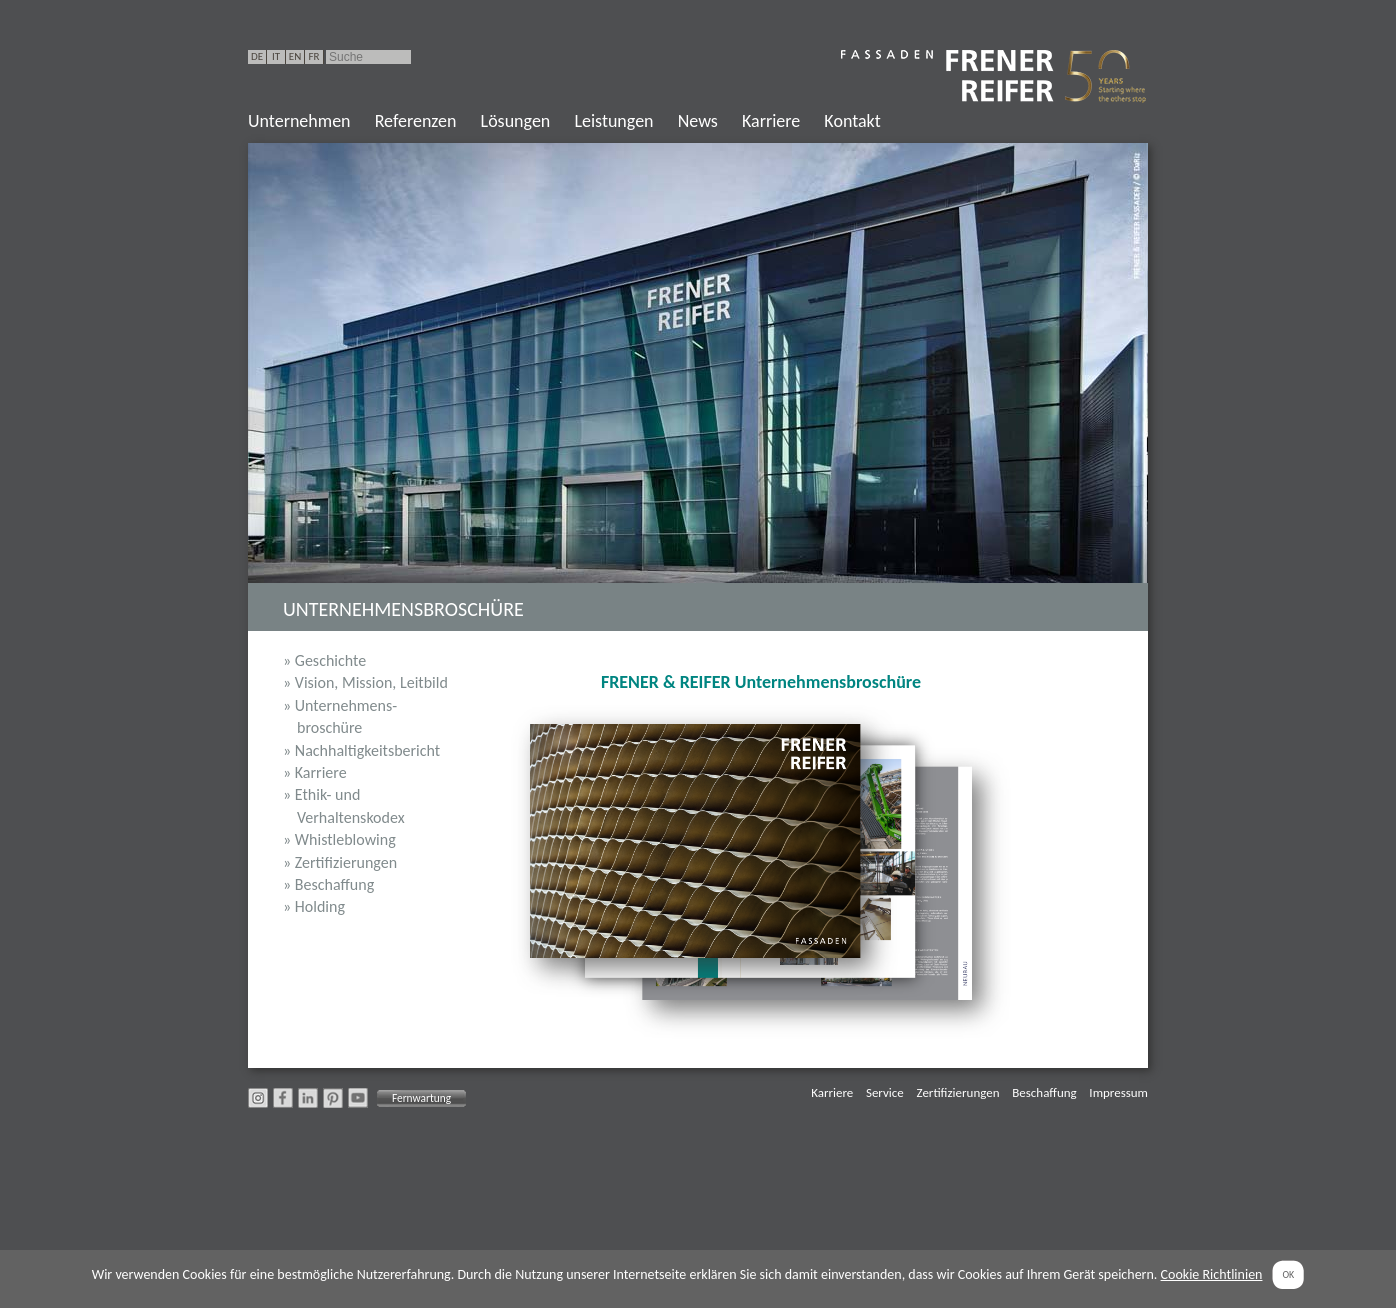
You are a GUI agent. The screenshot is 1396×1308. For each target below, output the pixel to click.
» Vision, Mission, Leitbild (365, 682)
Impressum (1118, 1092)
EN (295, 56)
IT (276, 56)
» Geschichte (324, 660)
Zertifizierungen (958, 1092)
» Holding (314, 906)
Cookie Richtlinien (1212, 1274)
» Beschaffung (328, 884)
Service (885, 1092)
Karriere (771, 121)
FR (313, 56)
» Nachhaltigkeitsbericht (361, 750)
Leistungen (613, 121)
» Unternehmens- (366, 718)
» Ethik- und (366, 807)
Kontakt (852, 121)
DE (257, 56)
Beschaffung (1044, 1092)
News (698, 121)
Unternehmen (299, 121)
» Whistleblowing (339, 839)
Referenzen (416, 121)
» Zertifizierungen (340, 862)
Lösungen (516, 121)
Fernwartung (421, 1098)
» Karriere (315, 772)
